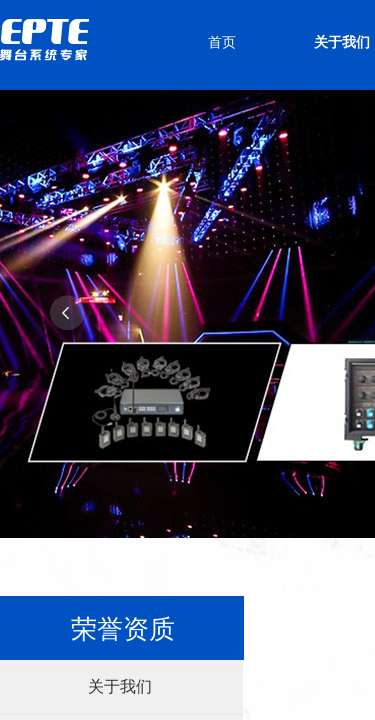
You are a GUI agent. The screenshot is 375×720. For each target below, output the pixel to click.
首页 (222, 42)
